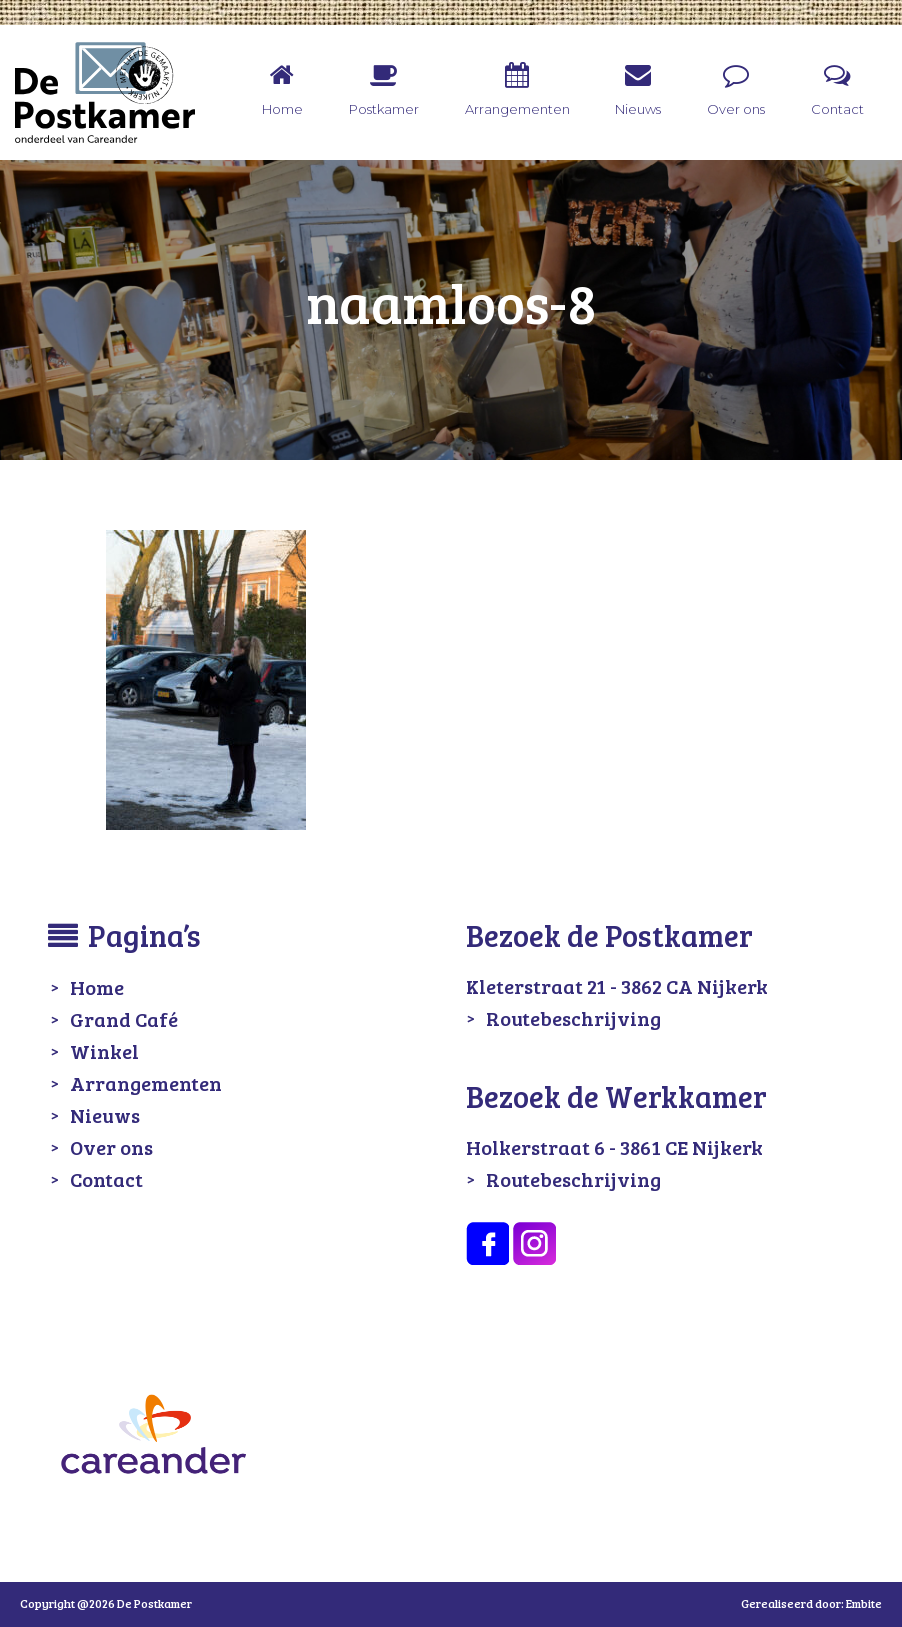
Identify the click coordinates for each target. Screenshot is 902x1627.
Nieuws (105, 1115)
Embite (864, 1603)
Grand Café (124, 1019)
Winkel (104, 1051)
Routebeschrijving (573, 1018)
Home (97, 987)
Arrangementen (146, 1083)
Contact (106, 1179)
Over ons (111, 1147)
